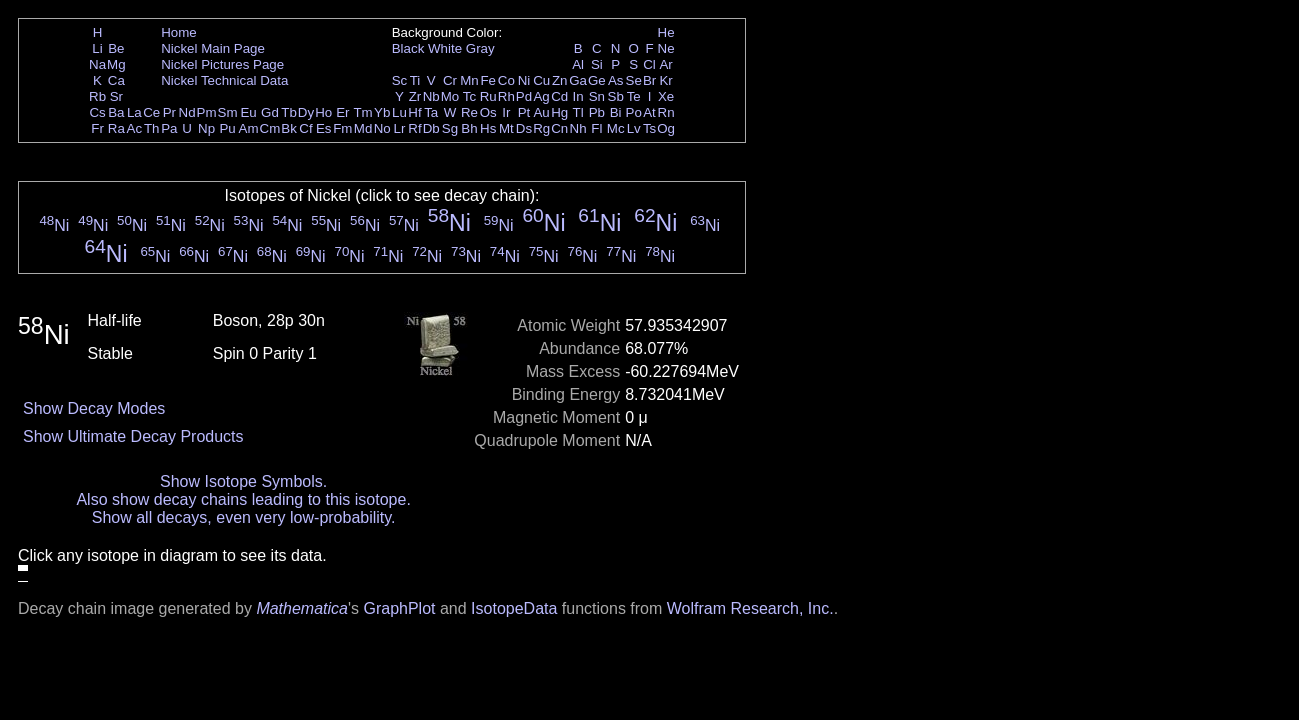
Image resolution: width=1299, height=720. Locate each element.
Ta (431, 112)
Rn (666, 112)
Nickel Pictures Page (222, 64)
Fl (596, 128)
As (616, 80)
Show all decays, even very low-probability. (244, 517)
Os (488, 112)
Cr (450, 80)
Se (634, 80)
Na (97, 64)
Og (666, 128)
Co (506, 80)
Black (408, 48)
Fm (342, 128)
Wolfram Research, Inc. (750, 608)
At (649, 112)
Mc (616, 128)
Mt (506, 128)
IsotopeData (514, 608)
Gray (480, 48)
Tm (362, 112)
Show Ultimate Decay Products (133, 436)
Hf (414, 112)
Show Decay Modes (94, 408)
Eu (248, 112)
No (382, 128)
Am (249, 128)
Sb (616, 96)
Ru (488, 96)
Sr (116, 96)
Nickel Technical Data (224, 80)
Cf (305, 128)
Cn (559, 128)
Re (469, 112)
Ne (666, 48)
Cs (97, 112)
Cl (649, 64)
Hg (559, 112)
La (134, 112)
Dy (306, 112)
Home (179, 32)
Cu (541, 80)
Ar (665, 64)
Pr (169, 112)
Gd (270, 112)
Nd (187, 112)
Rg (541, 128)
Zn (560, 80)
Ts (649, 128)
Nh (578, 128)
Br (649, 80)
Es (324, 128)
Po (634, 112)
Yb (382, 112)
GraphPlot (399, 608)
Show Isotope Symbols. (243, 481)
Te (634, 96)
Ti (415, 80)
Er (342, 112)
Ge (597, 80)
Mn (469, 80)
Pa (169, 128)
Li (97, 48)
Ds (524, 128)
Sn (597, 96)
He (666, 32)
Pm (207, 112)
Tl (578, 112)
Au (541, 112)
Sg (450, 128)
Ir (506, 112)
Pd (524, 96)
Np (206, 128)
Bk (289, 128)
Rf (414, 128)
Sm (228, 112)
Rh (506, 96)
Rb (97, 96)
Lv (634, 128)
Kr (665, 80)
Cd (559, 96)
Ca (116, 80)
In (578, 96)
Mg (116, 64)
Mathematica (302, 608)
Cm (270, 128)
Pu (227, 128)
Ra (116, 128)
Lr (400, 128)
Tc (469, 96)
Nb (431, 96)
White (445, 48)
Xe (666, 96)
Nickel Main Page (213, 48)
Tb (289, 112)
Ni (524, 80)
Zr (415, 96)
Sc (400, 80)
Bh (469, 128)
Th (152, 128)
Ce (151, 112)
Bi (616, 112)
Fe (488, 80)
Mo (450, 96)
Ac (135, 128)
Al (578, 64)
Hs (488, 128)
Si (597, 64)
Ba (116, 112)
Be (116, 48)
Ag (541, 96)
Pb (597, 112)
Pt (524, 112)
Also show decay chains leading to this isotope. (243, 499)
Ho (323, 112)
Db (431, 128)
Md (363, 128)
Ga (578, 80)
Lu (399, 112)
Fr (97, 128)
